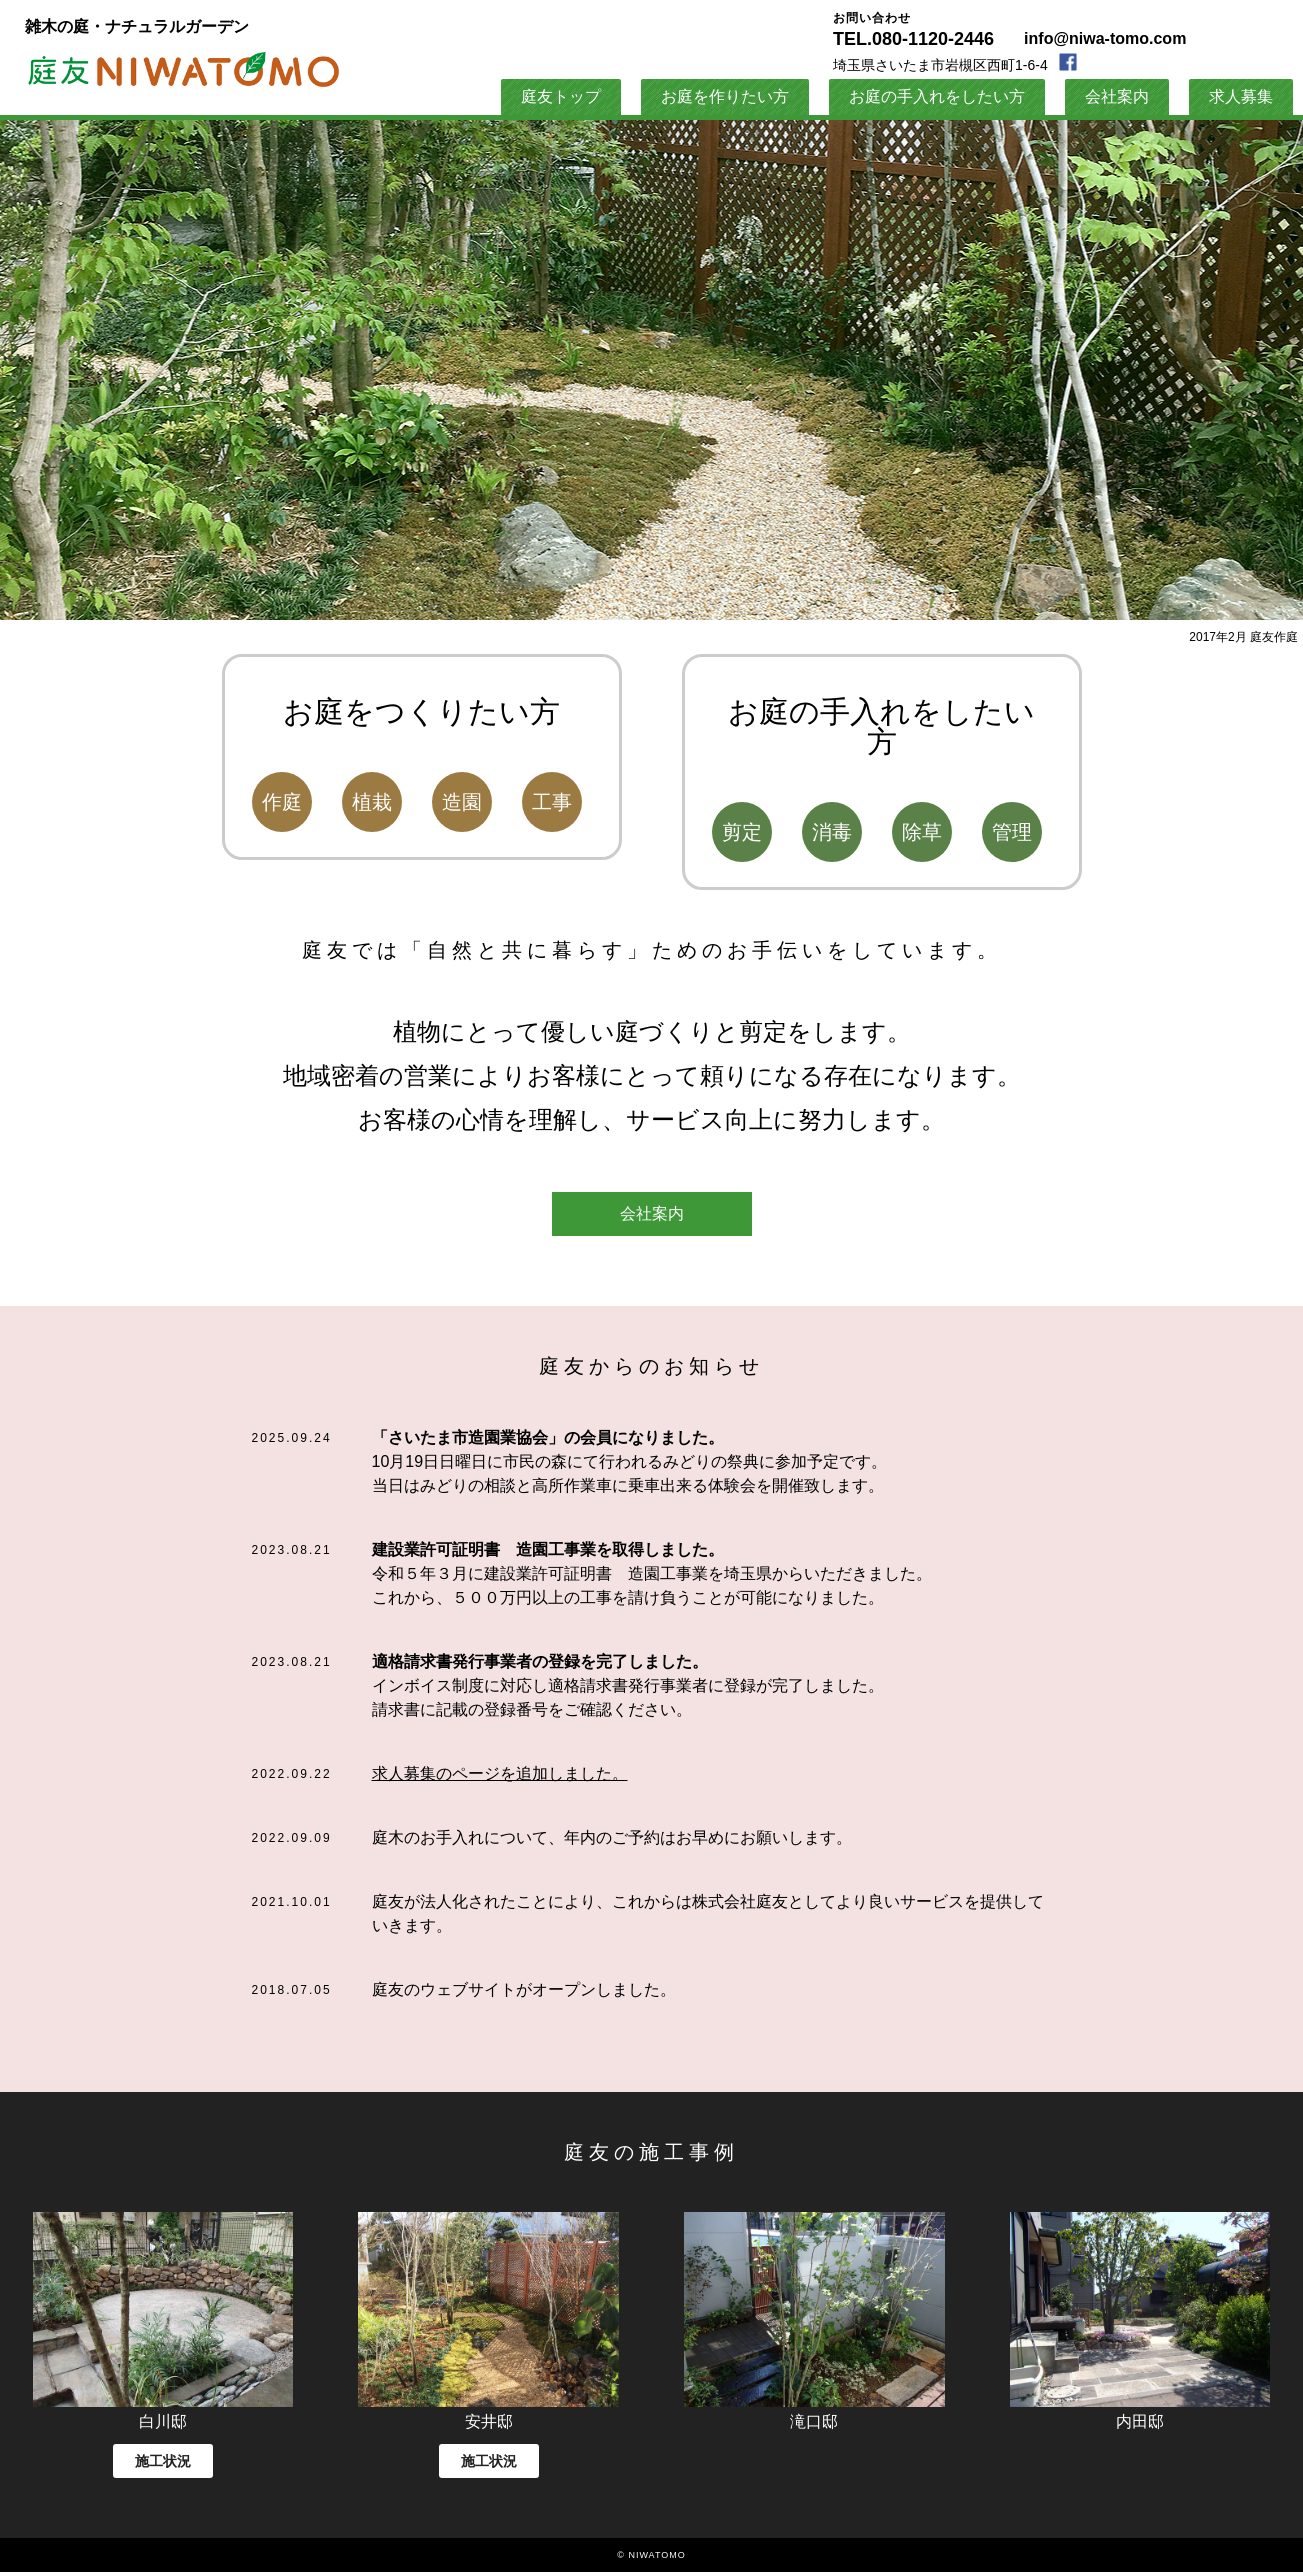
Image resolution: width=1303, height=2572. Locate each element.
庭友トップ (561, 96)
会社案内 (652, 1213)
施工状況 (163, 2461)
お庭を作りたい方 (725, 96)
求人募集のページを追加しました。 (500, 1773)
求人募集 (1241, 96)
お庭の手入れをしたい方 (937, 96)
